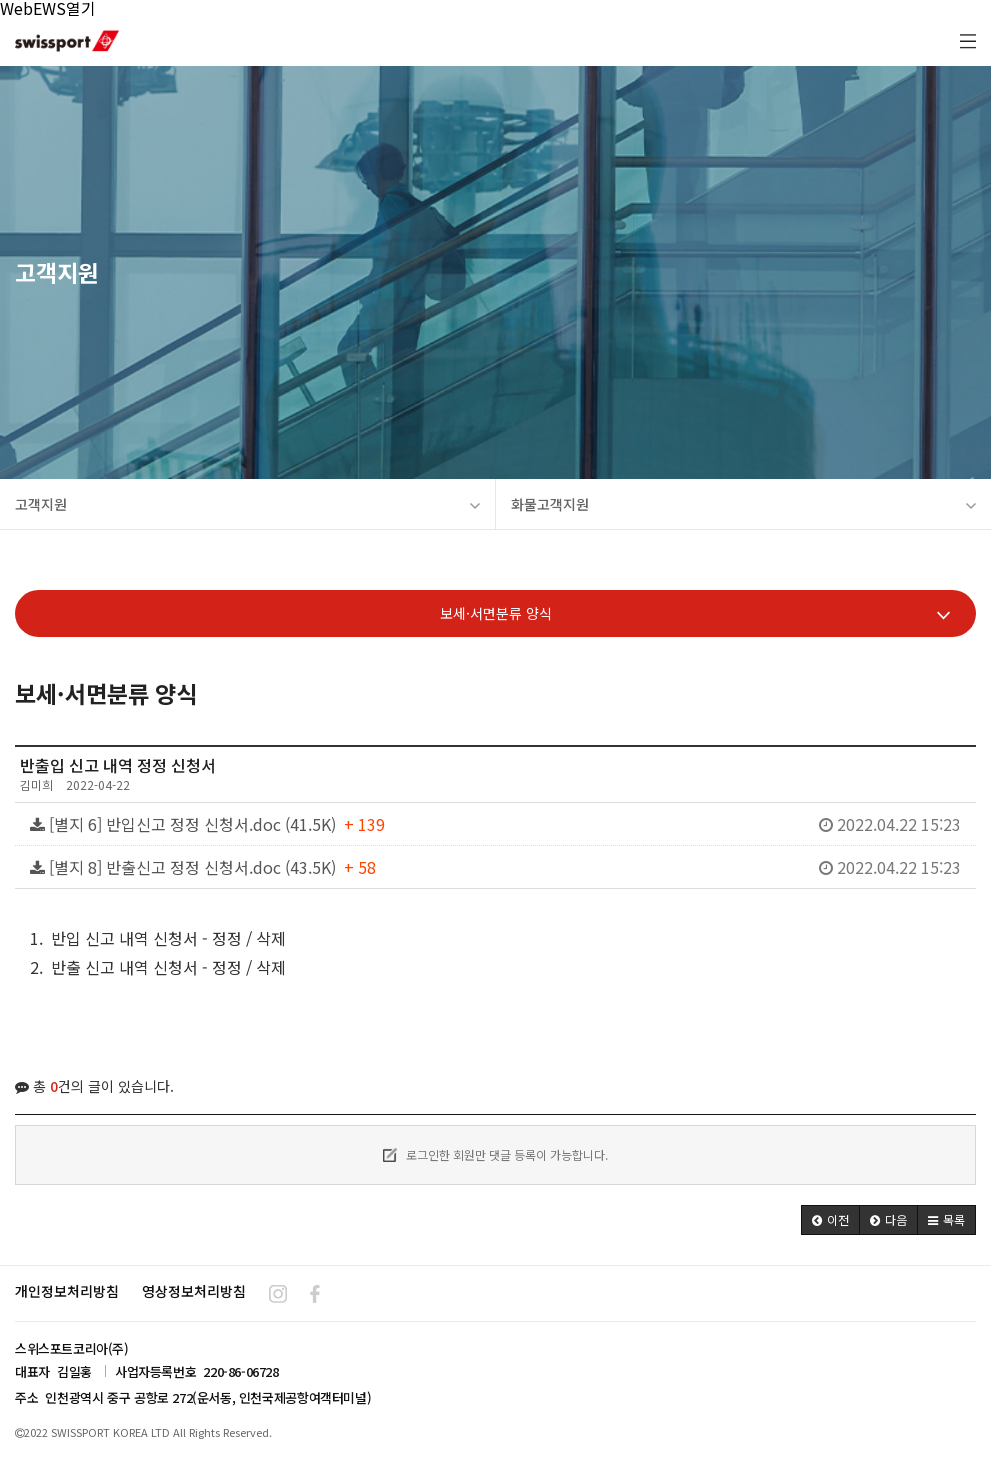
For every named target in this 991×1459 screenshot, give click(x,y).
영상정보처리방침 (194, 1291)
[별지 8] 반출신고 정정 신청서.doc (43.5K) (495, 867)
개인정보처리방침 (67, 1291)
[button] (830, 1220)
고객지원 (247, 504)
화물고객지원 (744, 504)
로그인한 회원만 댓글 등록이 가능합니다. (495, 1154)
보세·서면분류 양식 (695, 613)
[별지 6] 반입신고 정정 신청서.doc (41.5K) (495, 824)
